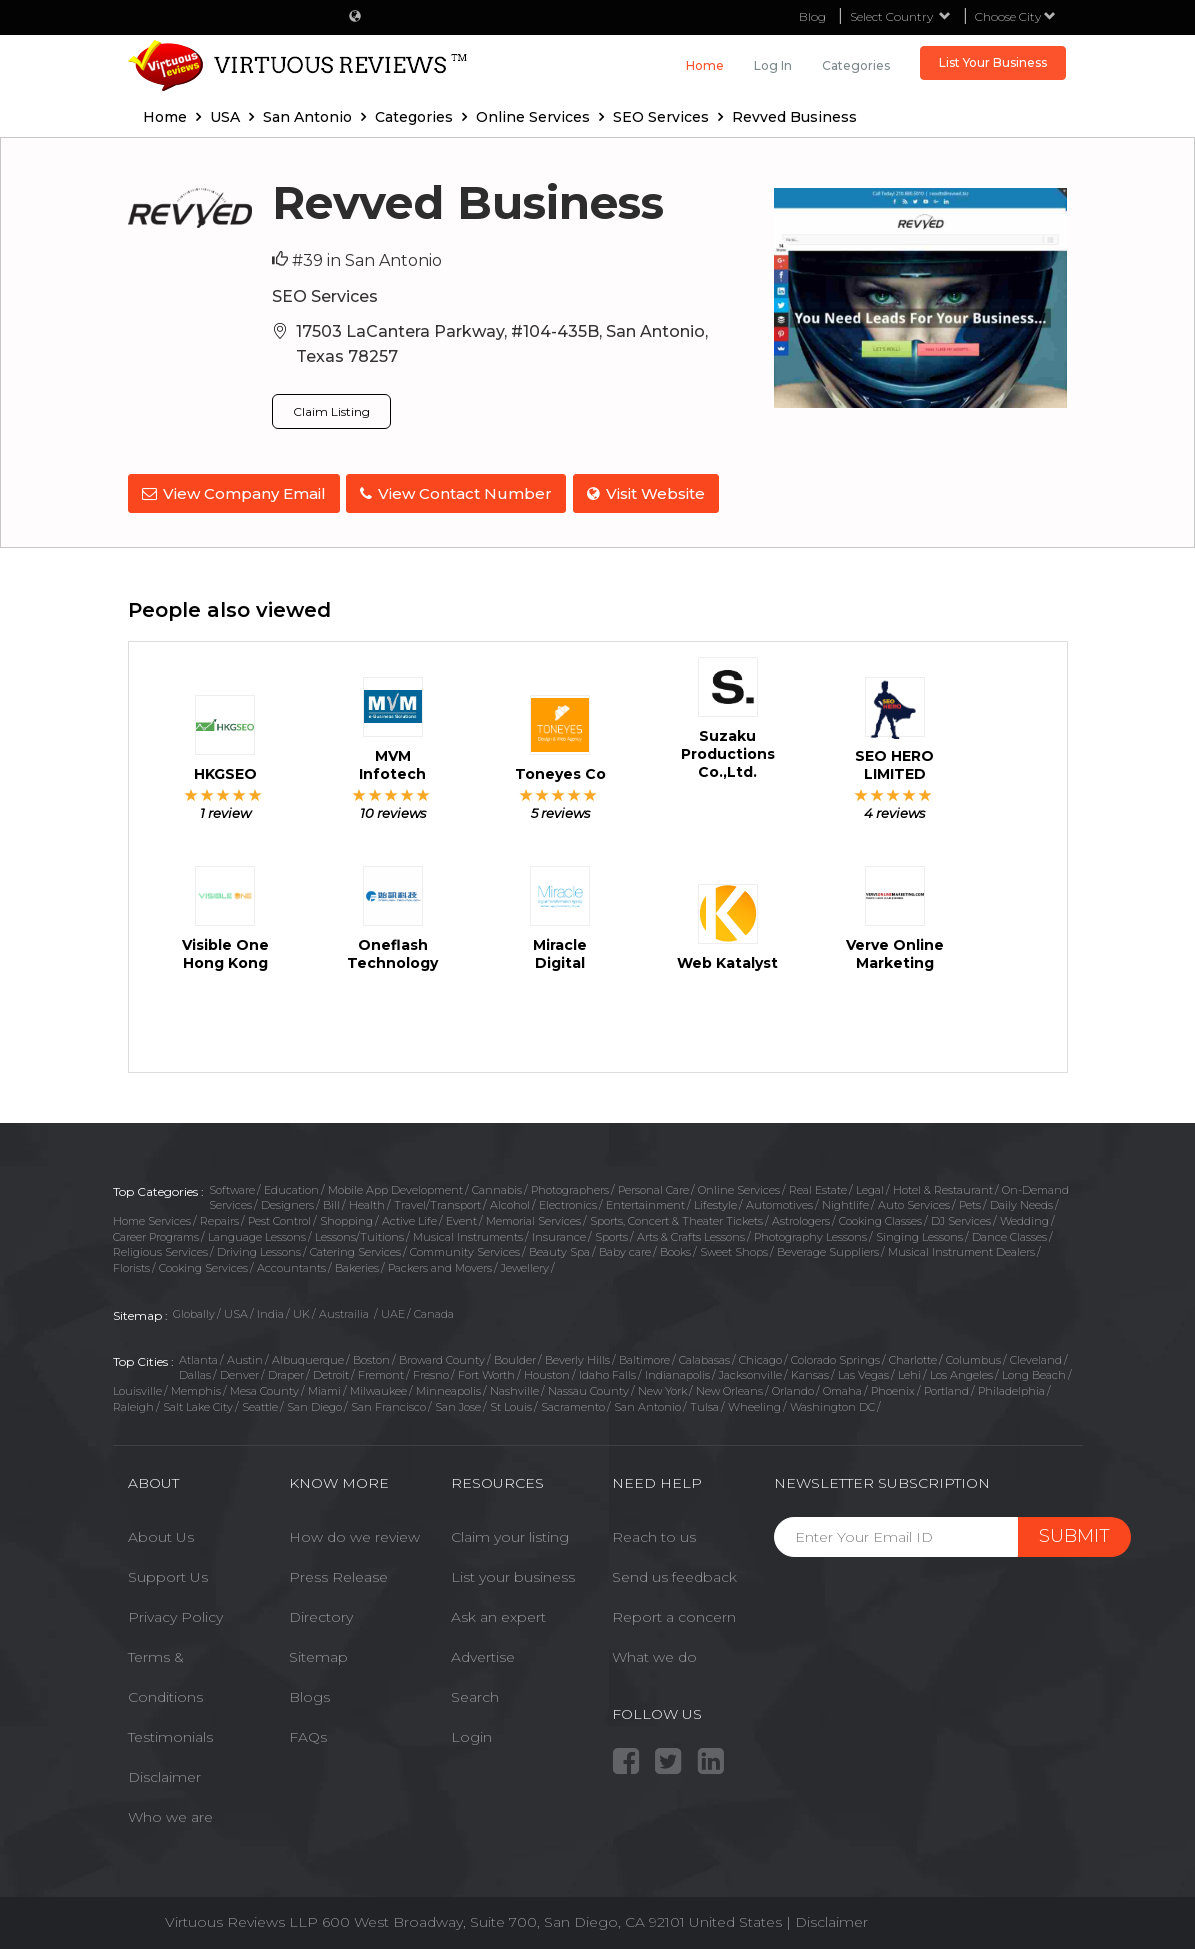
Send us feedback (674, 1574)
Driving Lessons (259, 1249)
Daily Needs (1021, 1202)
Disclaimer (164, 1774)
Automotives (779, 1202)
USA (236, 1311)
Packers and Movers (440, 1265)
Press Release (338, 1574)
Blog (812, 16)
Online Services (739, 1186)
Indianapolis (677, 1372)
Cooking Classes (880, 1218)
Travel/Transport (437, 1202)
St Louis (511, 1403)
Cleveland (1036, 1356)
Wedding (1024, 1218)
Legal (870, 1186)
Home (705, 65)
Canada (434, 1311)
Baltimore (644, 1356)
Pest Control (279, 1218)
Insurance (559, 1234)
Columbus (973, 1356)
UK (301, 1311)
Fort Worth (486, 1372)
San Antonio (647, 1403)
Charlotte (913, 1356)
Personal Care (653, 1186)
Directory (321, 1614)
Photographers (570, 1186)
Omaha (842, 1388)
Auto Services (914, 1202)
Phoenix (893, 1388)
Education (291, 1186)
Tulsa (704, 1403)
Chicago (760, 1356)
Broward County (442, 1356)
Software (232, 1186)
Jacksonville (750, 1372)
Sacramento (573, 1403)
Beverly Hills (577, 1356)
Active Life (409, 1218)
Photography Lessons (810, 1234)
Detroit (331, 1372)
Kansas (810, 1372)
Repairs (219, 1218)
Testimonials (170, 1734)
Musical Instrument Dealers (961, 1249)
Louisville (137, 1388)
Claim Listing (331, 411)
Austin (245, 1356)
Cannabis (497, 1186)
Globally (194, 1311)
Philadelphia (1011, 1388)
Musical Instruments (468, 1234)
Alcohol (510, 1202)
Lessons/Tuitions (359, 1234)
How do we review (354, 1534)
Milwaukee (378, 1388)
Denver (239, 1372)
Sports (611, 1234)
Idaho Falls (607, 1372)
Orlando (793, 1388)
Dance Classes (1009, 1234)
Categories (856, 65)
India (270, 1311)
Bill (331, 1202)
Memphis (196, 1388)
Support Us (168, 1574)
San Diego (314, 1403)
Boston (371, 1356)
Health (367, 1202)
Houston (547, 1372)
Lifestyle (715, 1202)
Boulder (515, 1356)
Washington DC (832, 1403)
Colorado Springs (835, 1356)
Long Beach (1034, 1372)
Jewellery (525, 1265)
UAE (393, 1311)
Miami (324, 1388)
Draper (286, 1372)
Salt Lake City (198, 1403)
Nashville (514, 1388)
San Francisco (388, 1403)
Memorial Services (533, 1218)
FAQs (308, 1734)
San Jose (458, 1403)
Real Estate (818, 1186)
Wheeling (754, 1403)
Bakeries (357, 1265)
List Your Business (993, 62)
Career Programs (156, 1234)
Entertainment (645, 1202)
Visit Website (653, 493)
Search (475, 1694)
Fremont (381, 1372)
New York (662, 1388)
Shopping (346, 1218)
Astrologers (801, 1218)
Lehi (909, 1372)
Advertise (483, 1654)
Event (461, 1218)
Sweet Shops (734, 1249)
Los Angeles (961, 1372)
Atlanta (198, 1356)
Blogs (309, 1694)
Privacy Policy (175, 1614)
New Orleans (729, 1388)
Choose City (1015, 16)
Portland (946, 1388)
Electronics (568, 1202)
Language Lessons (257, 1234)
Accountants (291, 1265)
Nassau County (588, 1388)
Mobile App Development (395, 1186)
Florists (131, 1265)
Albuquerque (308, 1356)
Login (471, 1734)
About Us (161, 1534)
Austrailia (345, 1311)
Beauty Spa (559, 1249)
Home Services (152, 1218)
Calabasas (704, 1356)
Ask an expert (498, 1614)
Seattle (260, 1403)
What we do (654, 1654)
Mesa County (264, 1388)
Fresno (431, 1372)
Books (675, 1249)
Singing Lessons (919, 1234)
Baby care (625, 1249)
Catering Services (355, 1249)
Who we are (170, 1814)
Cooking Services (203, 1265)
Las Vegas (863, 1372)
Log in (773, 65)
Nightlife (845, 1202)
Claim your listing (510, 1534)
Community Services (465, 1249)
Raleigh (133, 1403)
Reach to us (654, 1534)
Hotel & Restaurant (943, 1186)
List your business (513, 1574)
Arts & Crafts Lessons (691, 1234)
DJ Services (961, 1218)
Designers (287, 1202)
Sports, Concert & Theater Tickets (676, 1218)
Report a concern (674, 1614)
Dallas (195, 1372)
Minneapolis (448, 1388)
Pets (970, 1202)
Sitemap (318, 1654)
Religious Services (160, 1249)
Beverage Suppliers (828, 1249)
